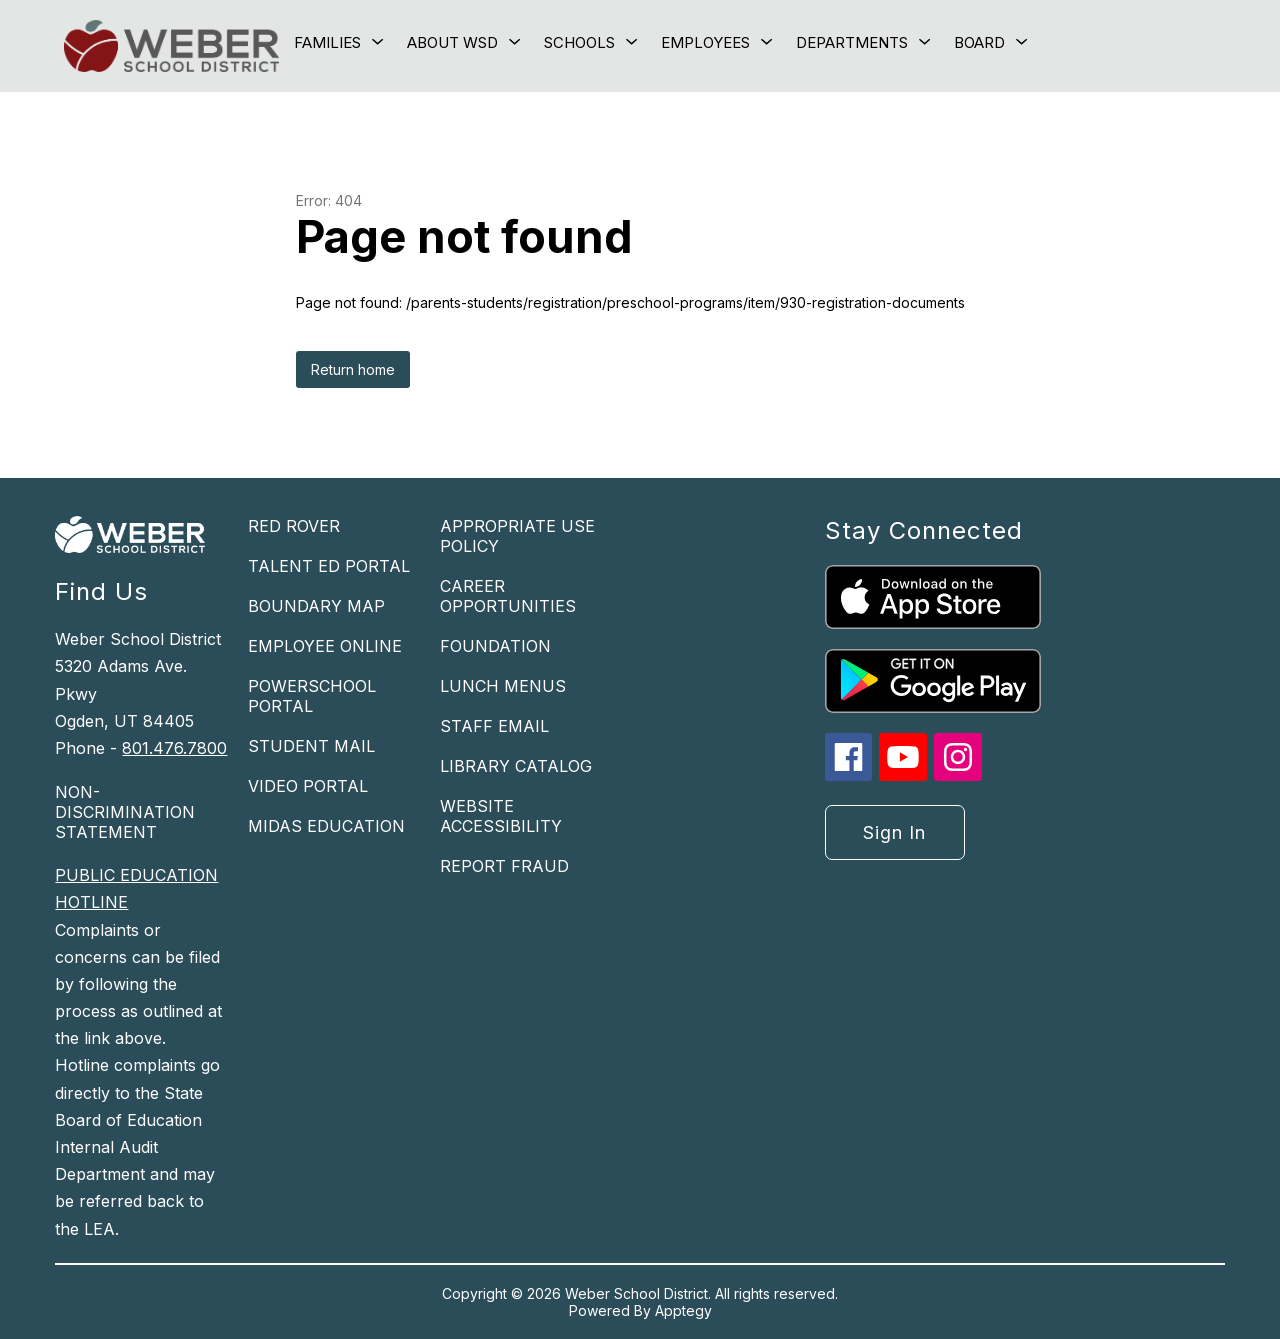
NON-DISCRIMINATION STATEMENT (125, 812)
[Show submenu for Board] (979, 43)
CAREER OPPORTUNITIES (508, 596)
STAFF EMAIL (494, 726)
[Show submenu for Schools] (579, 43)
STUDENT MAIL (311, 746)
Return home (353, 369)
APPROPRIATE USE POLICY (517, 536)
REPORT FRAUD (504, 866)
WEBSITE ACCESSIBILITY (501, 816)
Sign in (894, 832)
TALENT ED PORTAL (329, 566)
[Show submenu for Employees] (705, 43)
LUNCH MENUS (503, 686)
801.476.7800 (174, 748)
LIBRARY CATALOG (516, 766)
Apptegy (683, 1310)
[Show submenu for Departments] (852, 43)
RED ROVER (294, 526)
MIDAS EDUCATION (326, 826)
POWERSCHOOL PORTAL (312, 696)
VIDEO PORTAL (308, 786)
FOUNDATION (495, 646)
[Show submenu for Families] (327, 43)
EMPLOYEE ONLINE (325, 646)
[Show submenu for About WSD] (452, 43)
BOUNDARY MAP (316, 606)
